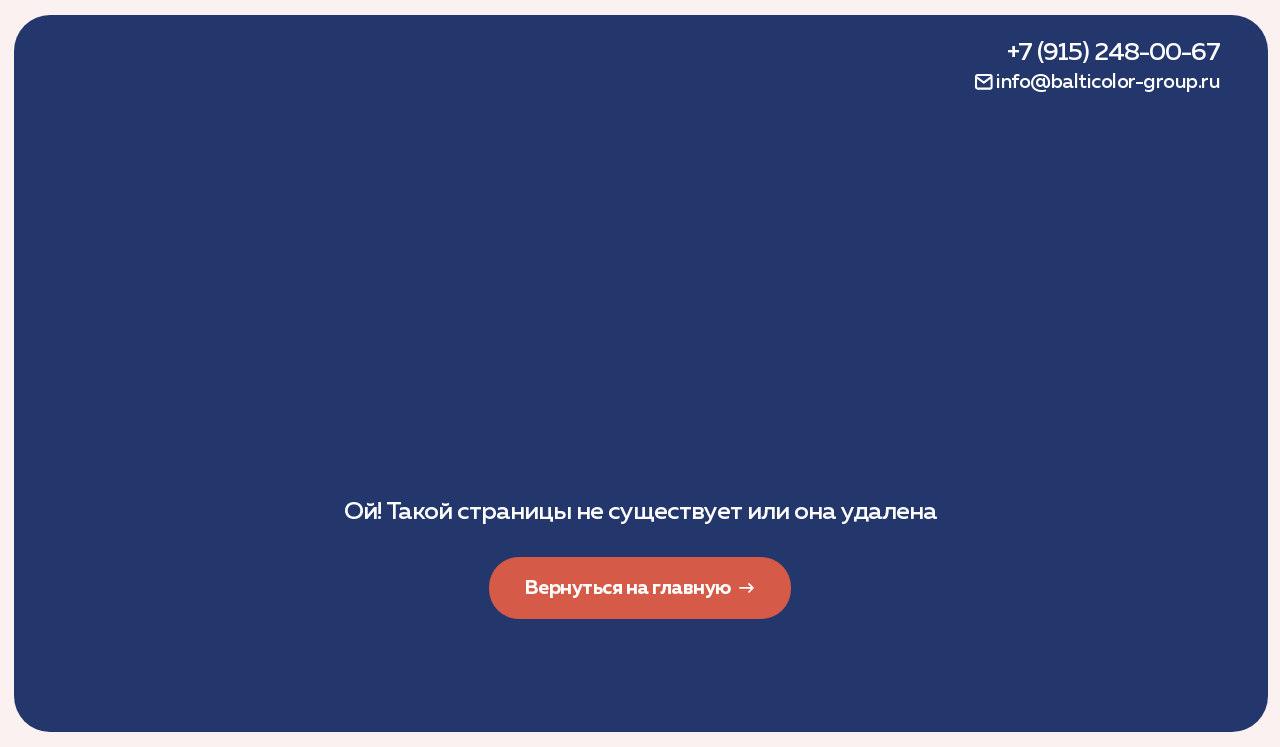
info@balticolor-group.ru (1108, 82)
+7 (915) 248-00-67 (1113, 53)
